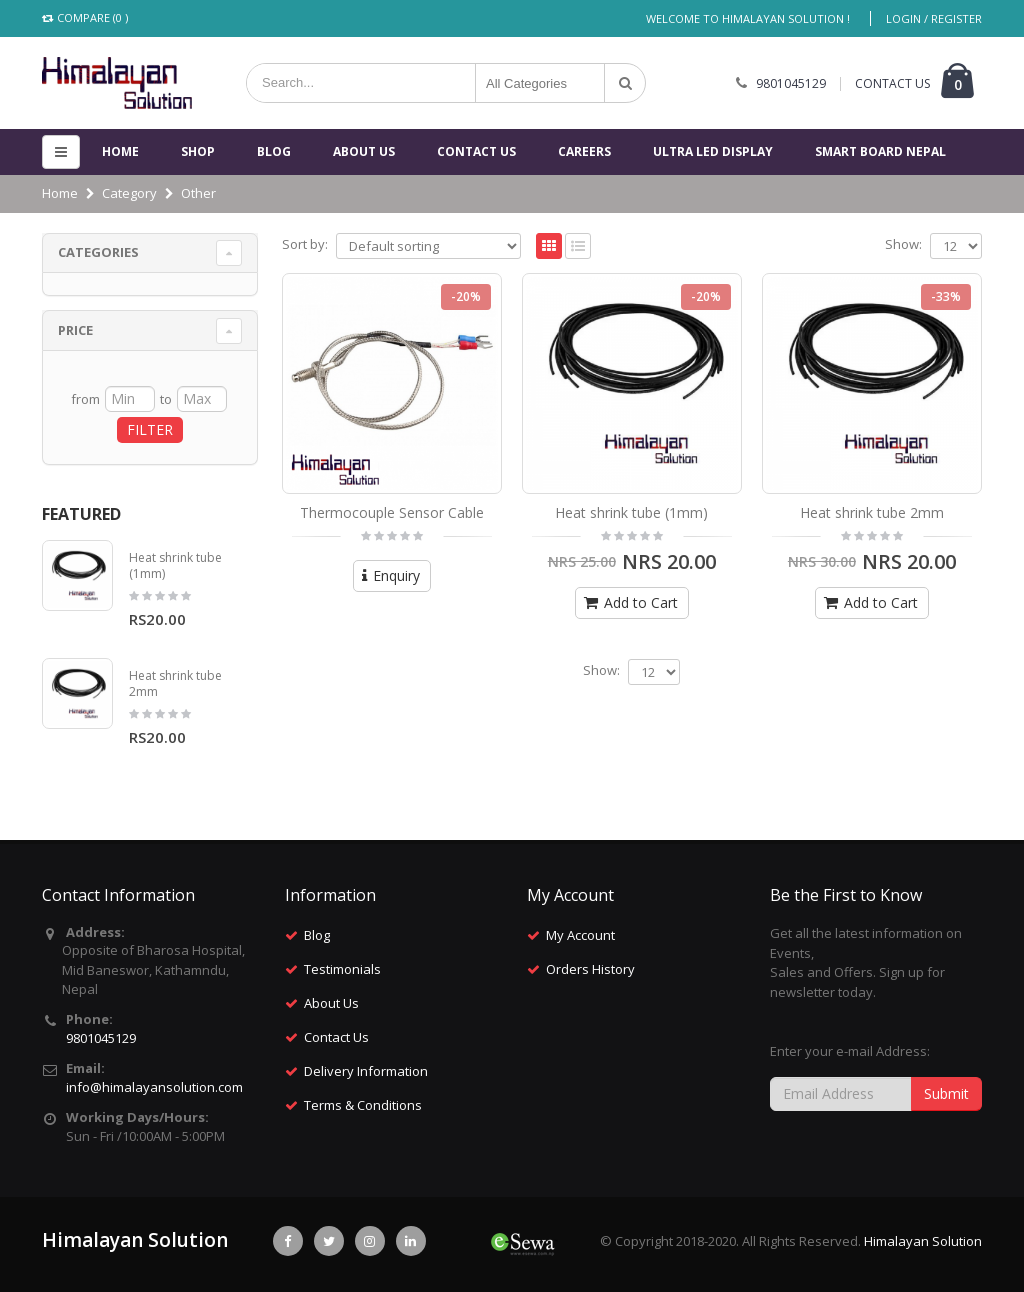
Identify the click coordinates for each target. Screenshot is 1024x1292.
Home (120, 151)
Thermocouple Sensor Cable (392, 512)
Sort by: (305, 244)
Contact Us (336, 1037)
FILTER (150, 429)
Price (75, 330)
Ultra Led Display (713, 151)
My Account (580, 935)
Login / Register (934, 18)
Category (129, 193)
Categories (98, 252)
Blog (274, 151)
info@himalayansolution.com (154, 1087)
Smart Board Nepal (880, 151)
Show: (903, 244)
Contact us (476, 151)
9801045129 (791, 83)
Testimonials (342, 969)
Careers (584, 151)
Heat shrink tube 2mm (872, 512)
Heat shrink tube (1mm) (631, 512)
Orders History (590, 969)
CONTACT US (892, 83)
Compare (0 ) (85, 17)
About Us (364, 151)
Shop (198, 151)
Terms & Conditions (363, 1105)
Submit (946, 1093)
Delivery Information (366, 1071)
